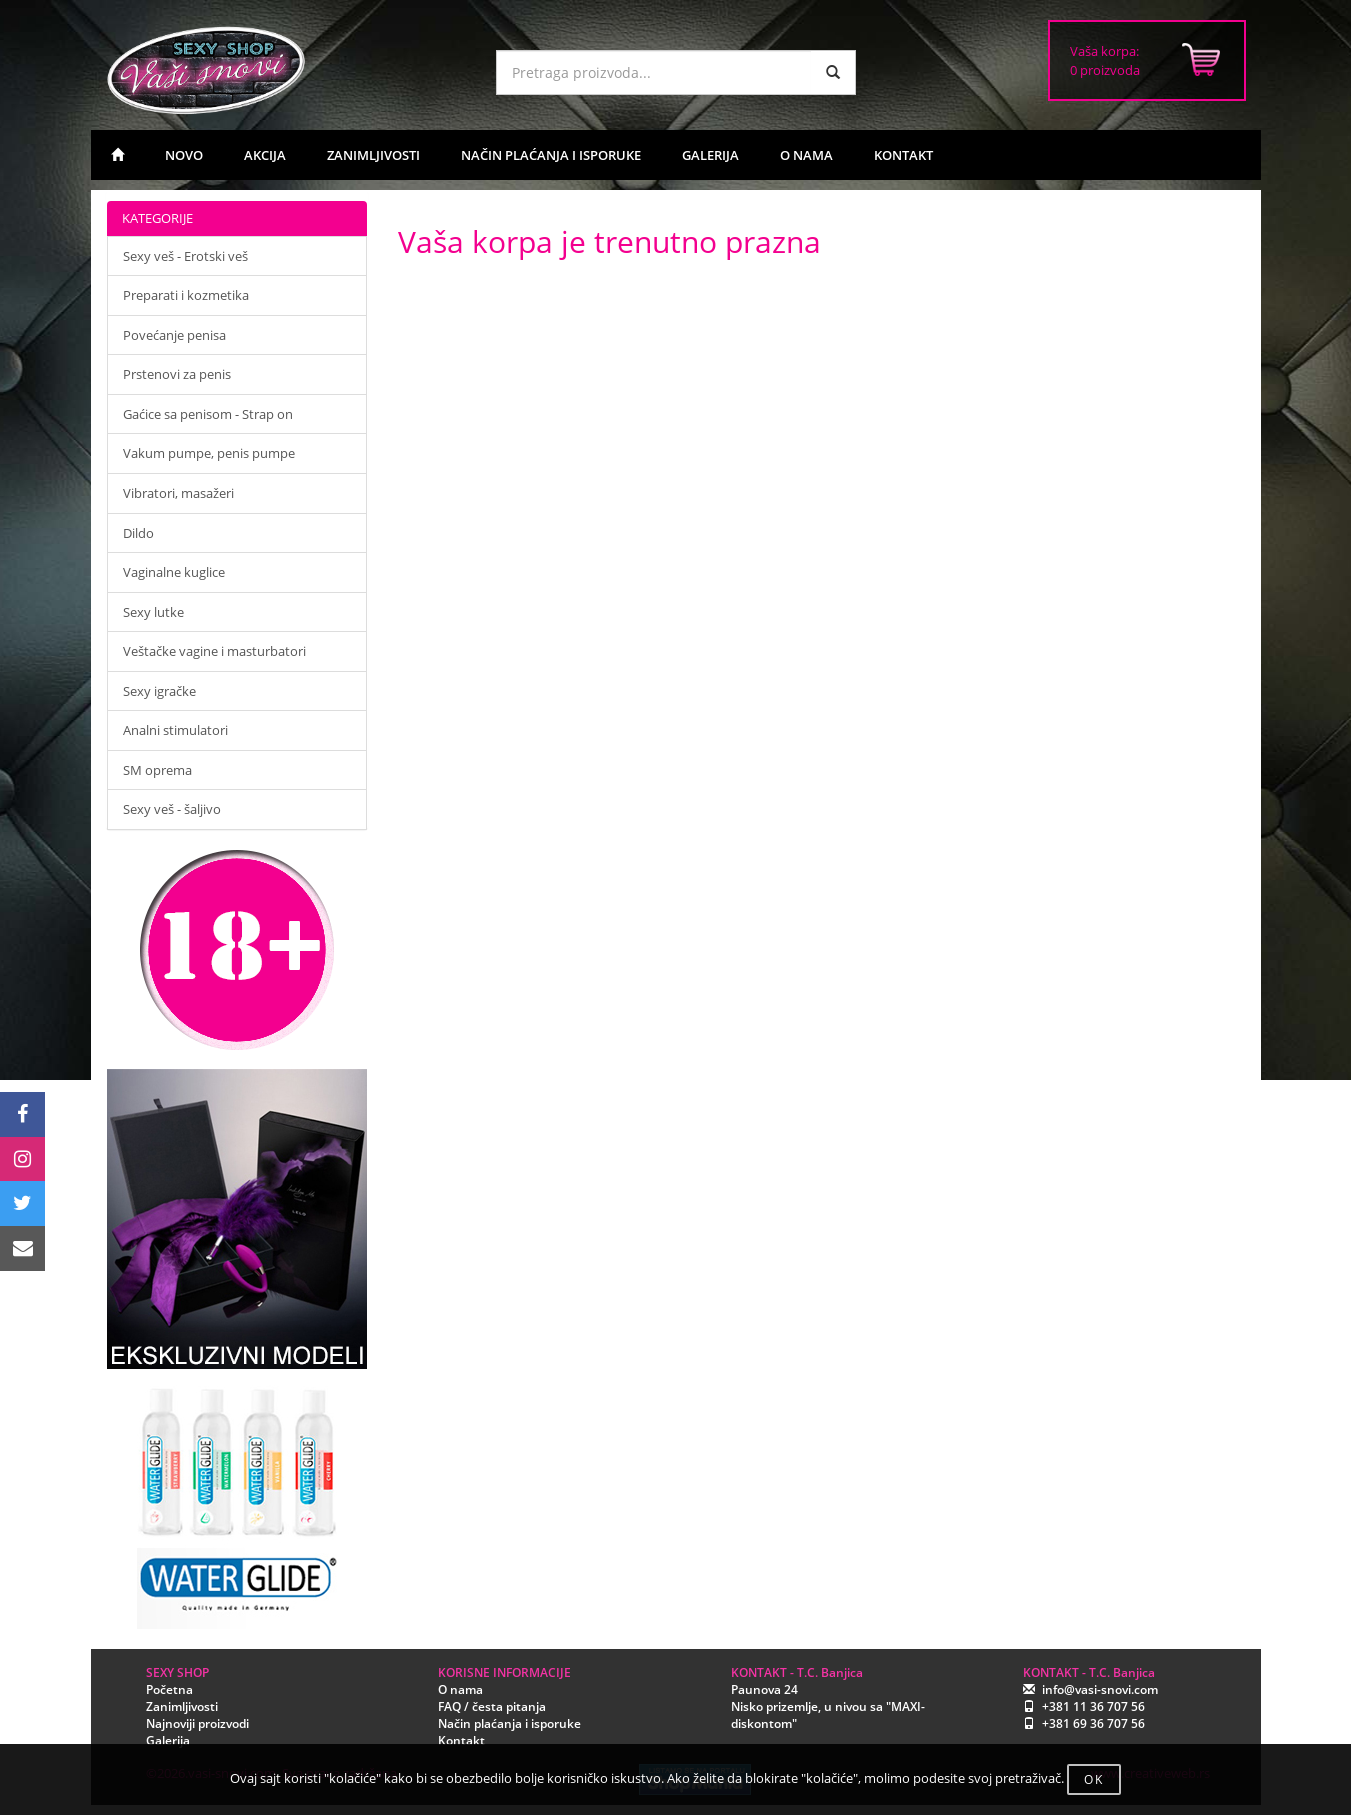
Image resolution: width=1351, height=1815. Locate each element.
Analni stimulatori (175, 730)
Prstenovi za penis (177, 374)
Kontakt (461, 1740)
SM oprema (157, 770)
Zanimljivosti (182, 1706)
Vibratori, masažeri (178, 493)
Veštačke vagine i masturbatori (214, 651)
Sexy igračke (159, 691)
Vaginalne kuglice (174, 572)
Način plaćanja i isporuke (509, 1723)
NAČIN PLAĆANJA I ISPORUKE (551, 155)
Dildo (138, 533)
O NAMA (806, 155)
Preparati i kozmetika (186, 295)
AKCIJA (265, 155)
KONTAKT (903, 155)
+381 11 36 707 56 (1093, 1706)
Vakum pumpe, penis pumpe (209, 453)
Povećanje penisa (174, 335)
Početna (169, 1689)
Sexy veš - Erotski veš (185, 256)
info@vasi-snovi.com (1100, 1689)
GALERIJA (710, 155)
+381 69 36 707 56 (1093, 1723)
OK (1094, 1779)
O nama (460, 1689)
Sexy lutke (153, 612)
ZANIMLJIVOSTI (373, 155)
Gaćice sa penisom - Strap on (208, 414)
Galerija (168, 1740)
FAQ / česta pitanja (492, 1706)
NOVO (184, 155)
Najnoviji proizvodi (197, 1723)
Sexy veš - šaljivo (172, 809)
